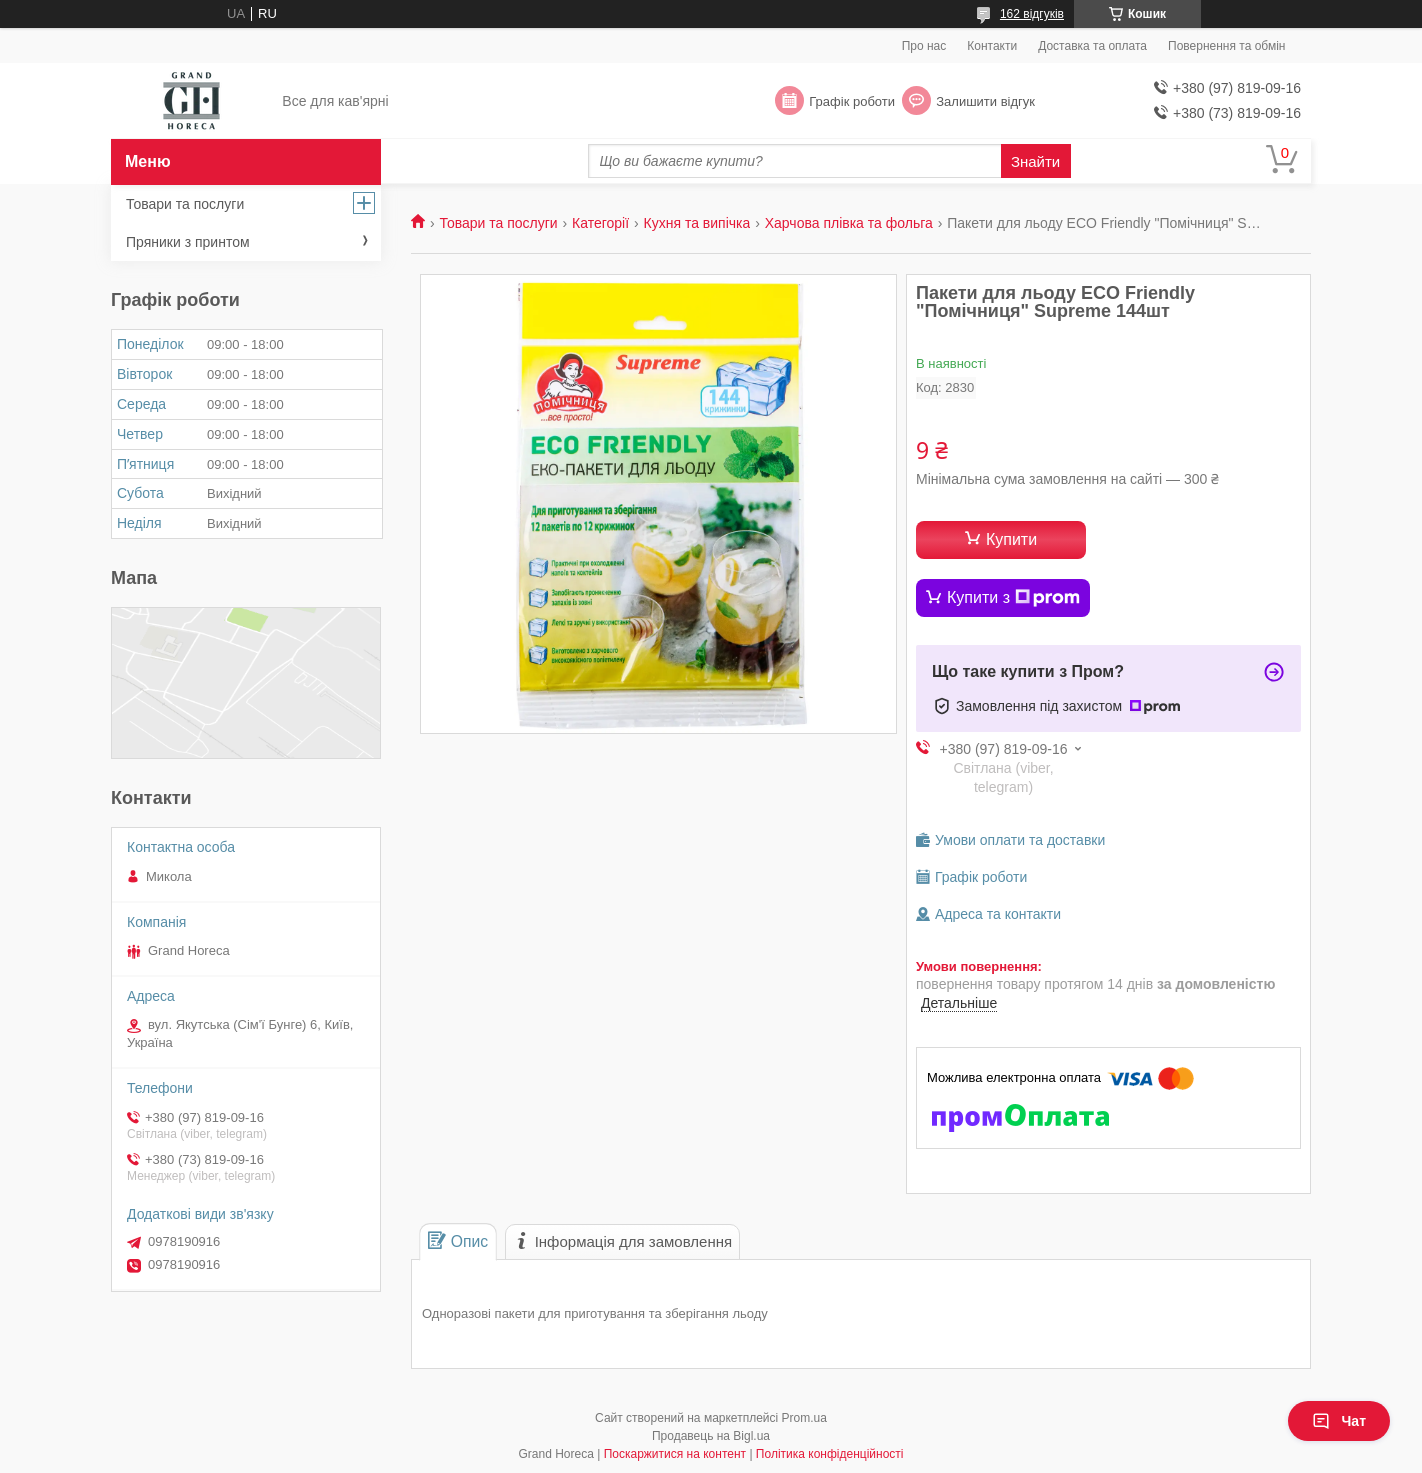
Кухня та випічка (697, 223)
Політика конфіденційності (830, 1454)
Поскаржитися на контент (675, 1454)
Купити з (1013, 598)
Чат (1339, 1421)
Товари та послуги (498, 223)
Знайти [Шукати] (1035, 161)
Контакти (992, 46)
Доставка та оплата (1092, 46)
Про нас (924, 46)
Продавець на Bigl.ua (711, 1436)
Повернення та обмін (1226, 46)
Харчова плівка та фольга (849, 223)
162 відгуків (1032, 14)
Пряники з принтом (188, 242)
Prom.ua (804, 1418)
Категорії (600, 223)
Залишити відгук (985, 101)
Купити (1011, 539)
